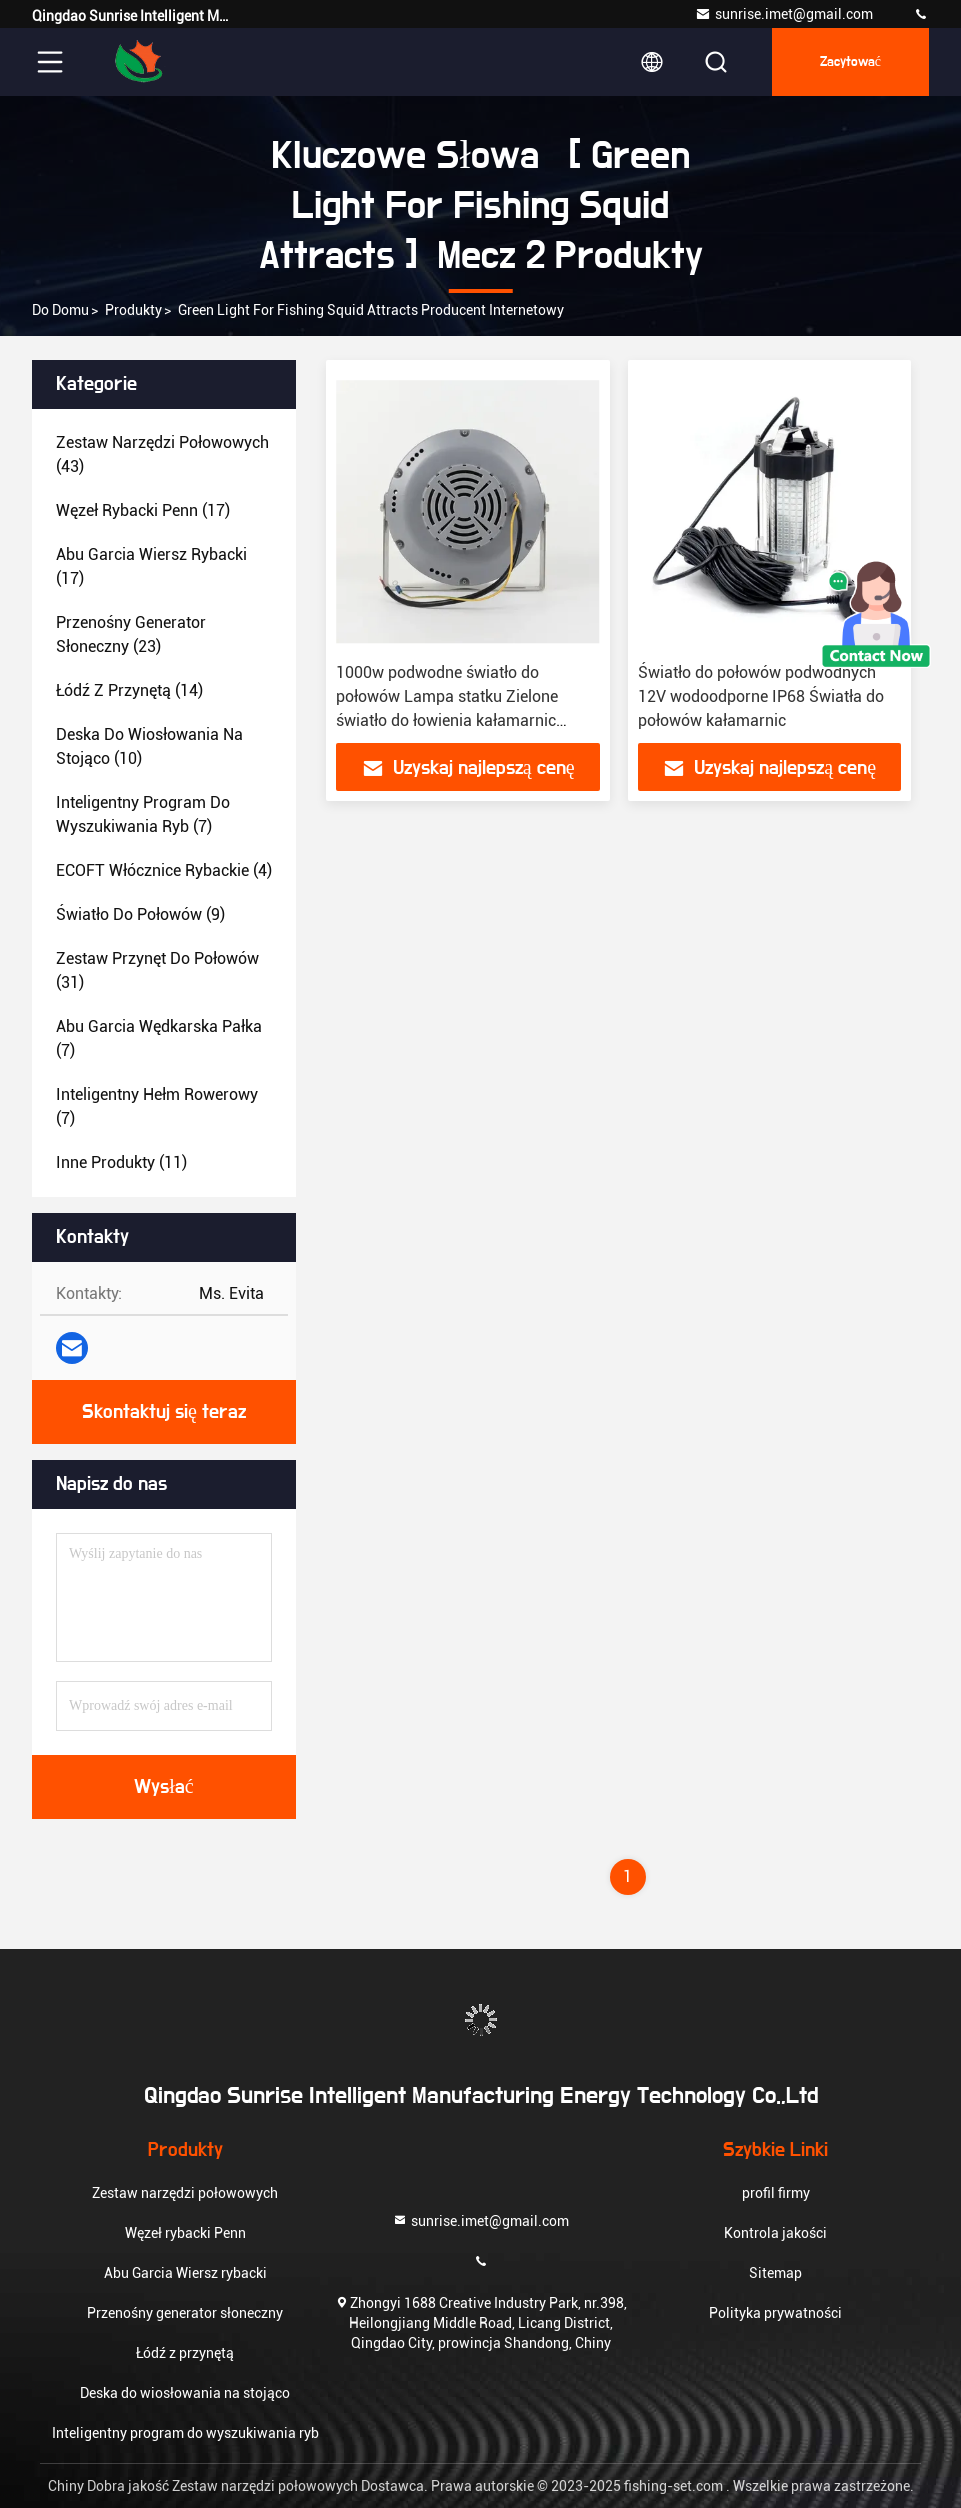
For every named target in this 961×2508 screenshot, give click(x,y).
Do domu (60, 310)
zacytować (850, 62)
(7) (143, 814)
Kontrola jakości (775, 2233)
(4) (164, 870)
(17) (143, 510)
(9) (140, 914)
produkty (133, 310)
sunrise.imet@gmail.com (784, 14)
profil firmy (776, 2193)
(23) (131, 634)
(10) (149, 746)
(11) (121, 1162)
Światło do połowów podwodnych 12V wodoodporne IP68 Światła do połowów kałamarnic (761, 696)
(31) (157, 970)
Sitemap (775, 2273)
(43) (162, 454)
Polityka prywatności (775, 2313)
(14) (129, 690)
